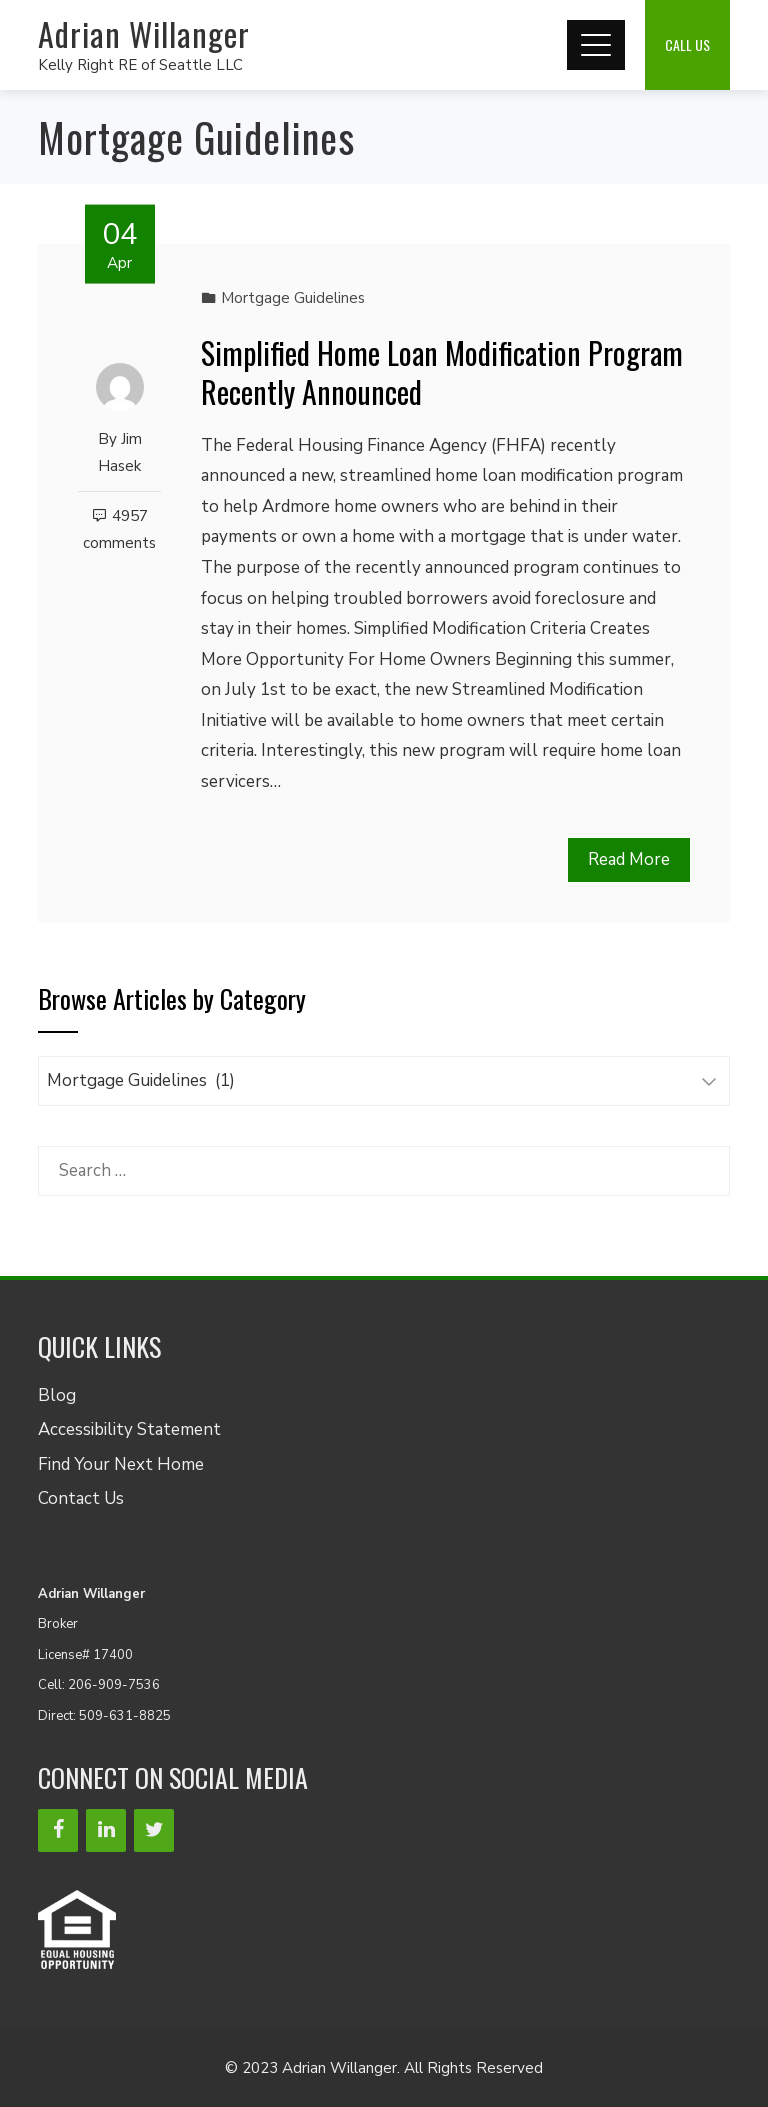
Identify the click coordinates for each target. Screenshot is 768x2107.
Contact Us (81, 1498)
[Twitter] (154, 1830)
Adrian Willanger (144, 33)
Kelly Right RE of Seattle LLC (140, 65)
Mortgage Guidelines (293, 298)
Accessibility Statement (129, 1429)
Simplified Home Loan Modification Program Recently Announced (442, 372)
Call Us (687, 44)
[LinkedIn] (106, 1830)
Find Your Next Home (121, 1464)
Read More (629, 859)
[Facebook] (58, 1830)
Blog (57, 1395)
